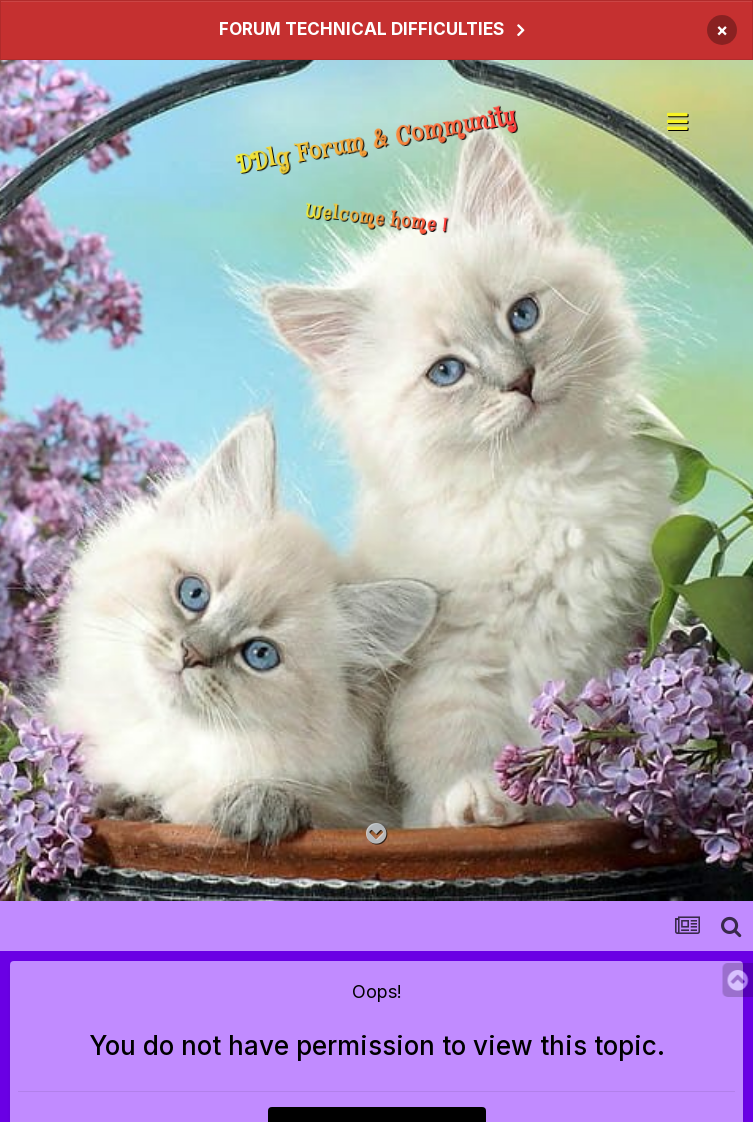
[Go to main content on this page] (376, 834)
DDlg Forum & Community (376, 142)
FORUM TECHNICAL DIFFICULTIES (361, 29)
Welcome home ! (376, 219)
